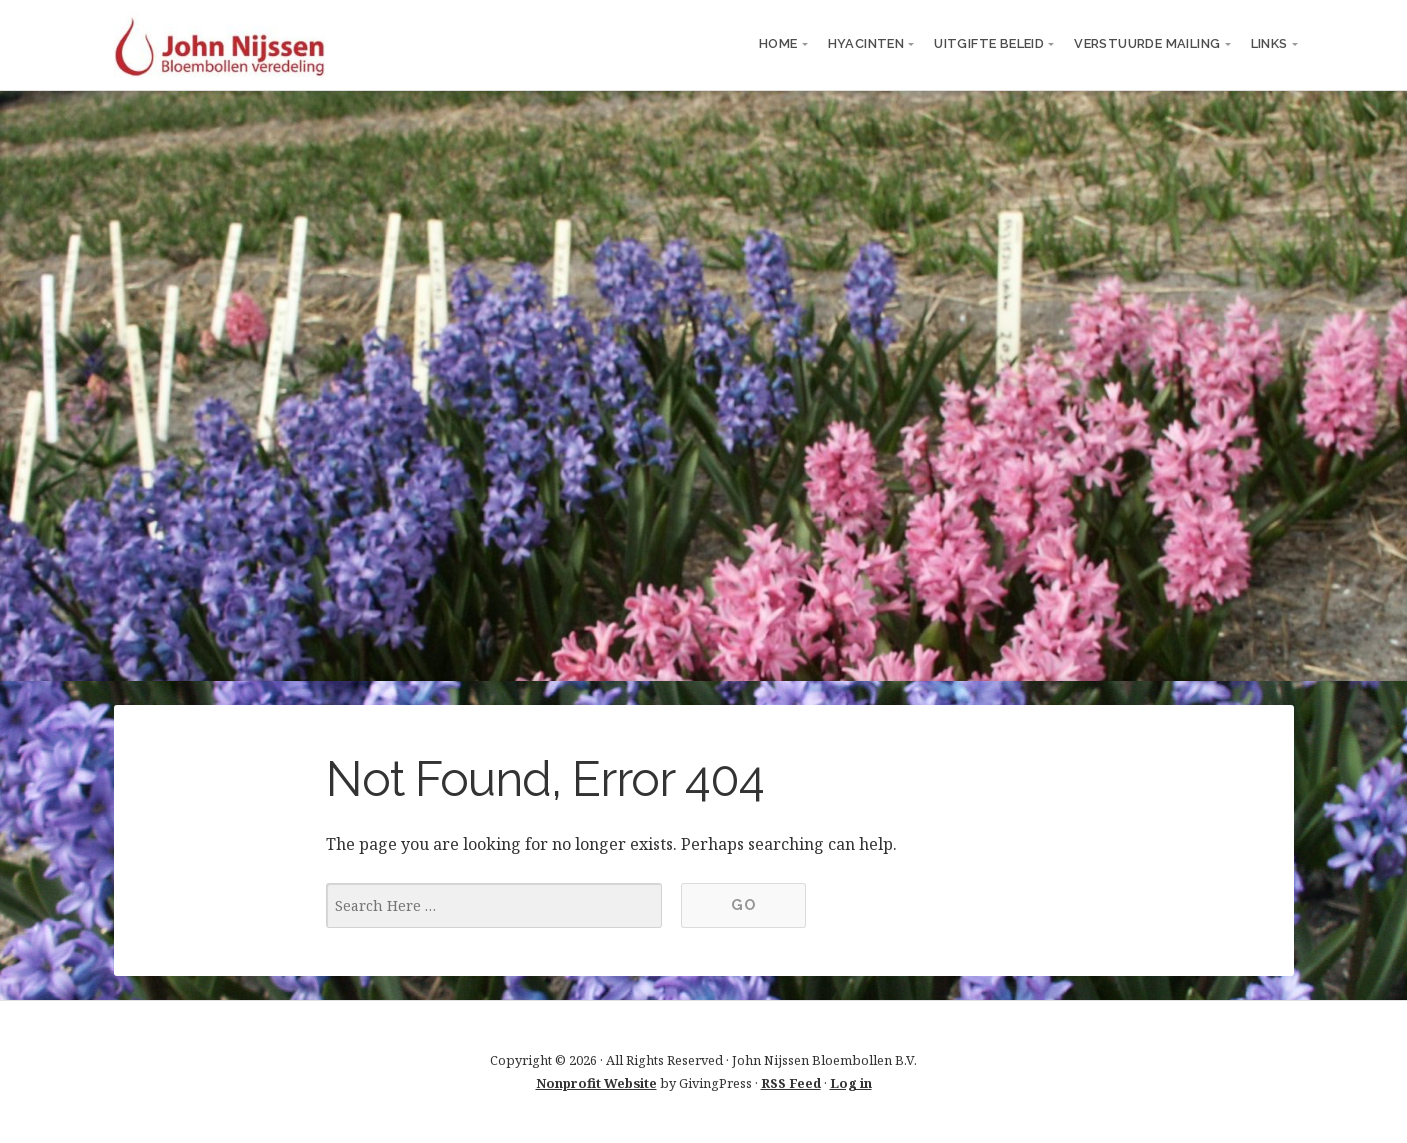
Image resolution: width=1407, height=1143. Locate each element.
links (1269, 43)
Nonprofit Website (596, 1083)
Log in (851, 1083)
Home (778, 43)
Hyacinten (866, 43)
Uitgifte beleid (989, 43)
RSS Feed (791, 1083)
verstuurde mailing (1147, 43)
